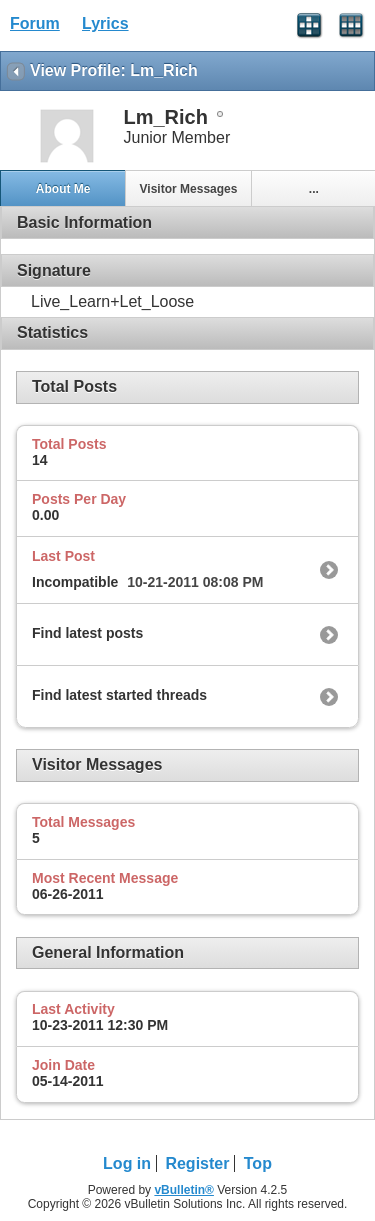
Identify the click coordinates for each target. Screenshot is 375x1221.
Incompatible (75, 582)
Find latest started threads (119, 695)
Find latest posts (87, 633)
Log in (127, 1163)
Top (258, 1163)
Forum (35, 23)
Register (197, 1163)
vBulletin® (184, 1190)
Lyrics (105, 23)
